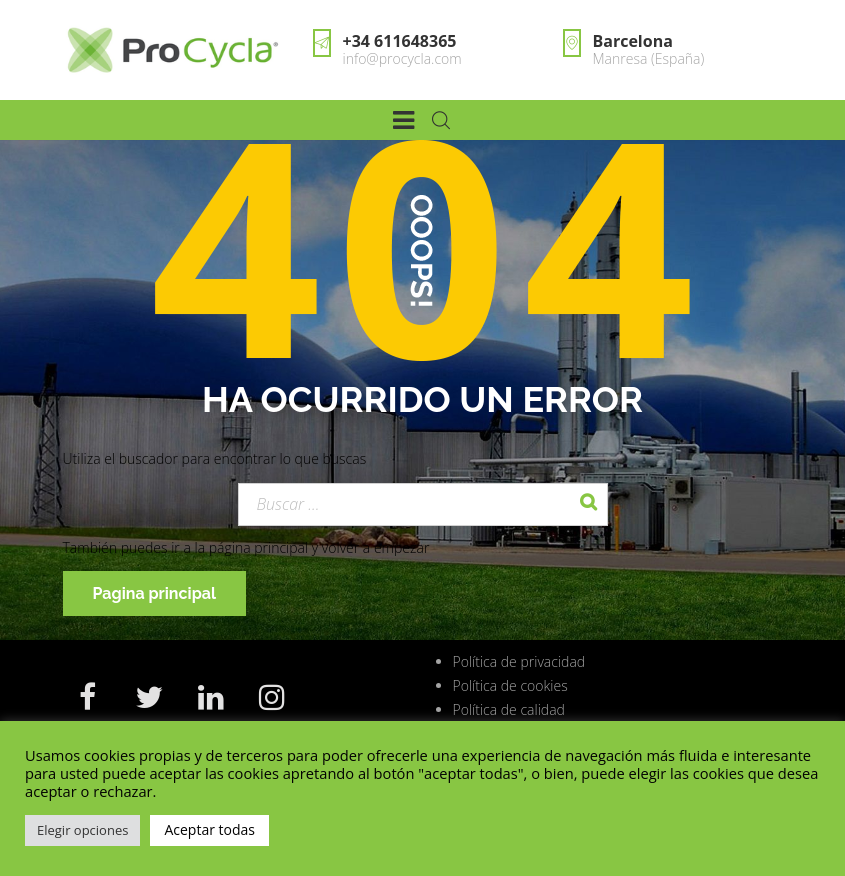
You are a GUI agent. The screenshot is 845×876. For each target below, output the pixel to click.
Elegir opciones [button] (82, 830)
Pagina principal (155, 593)
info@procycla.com (402, 58)
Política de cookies (510, 685)
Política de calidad (509, 709)
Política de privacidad (519, 661)
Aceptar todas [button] (209, 829)
